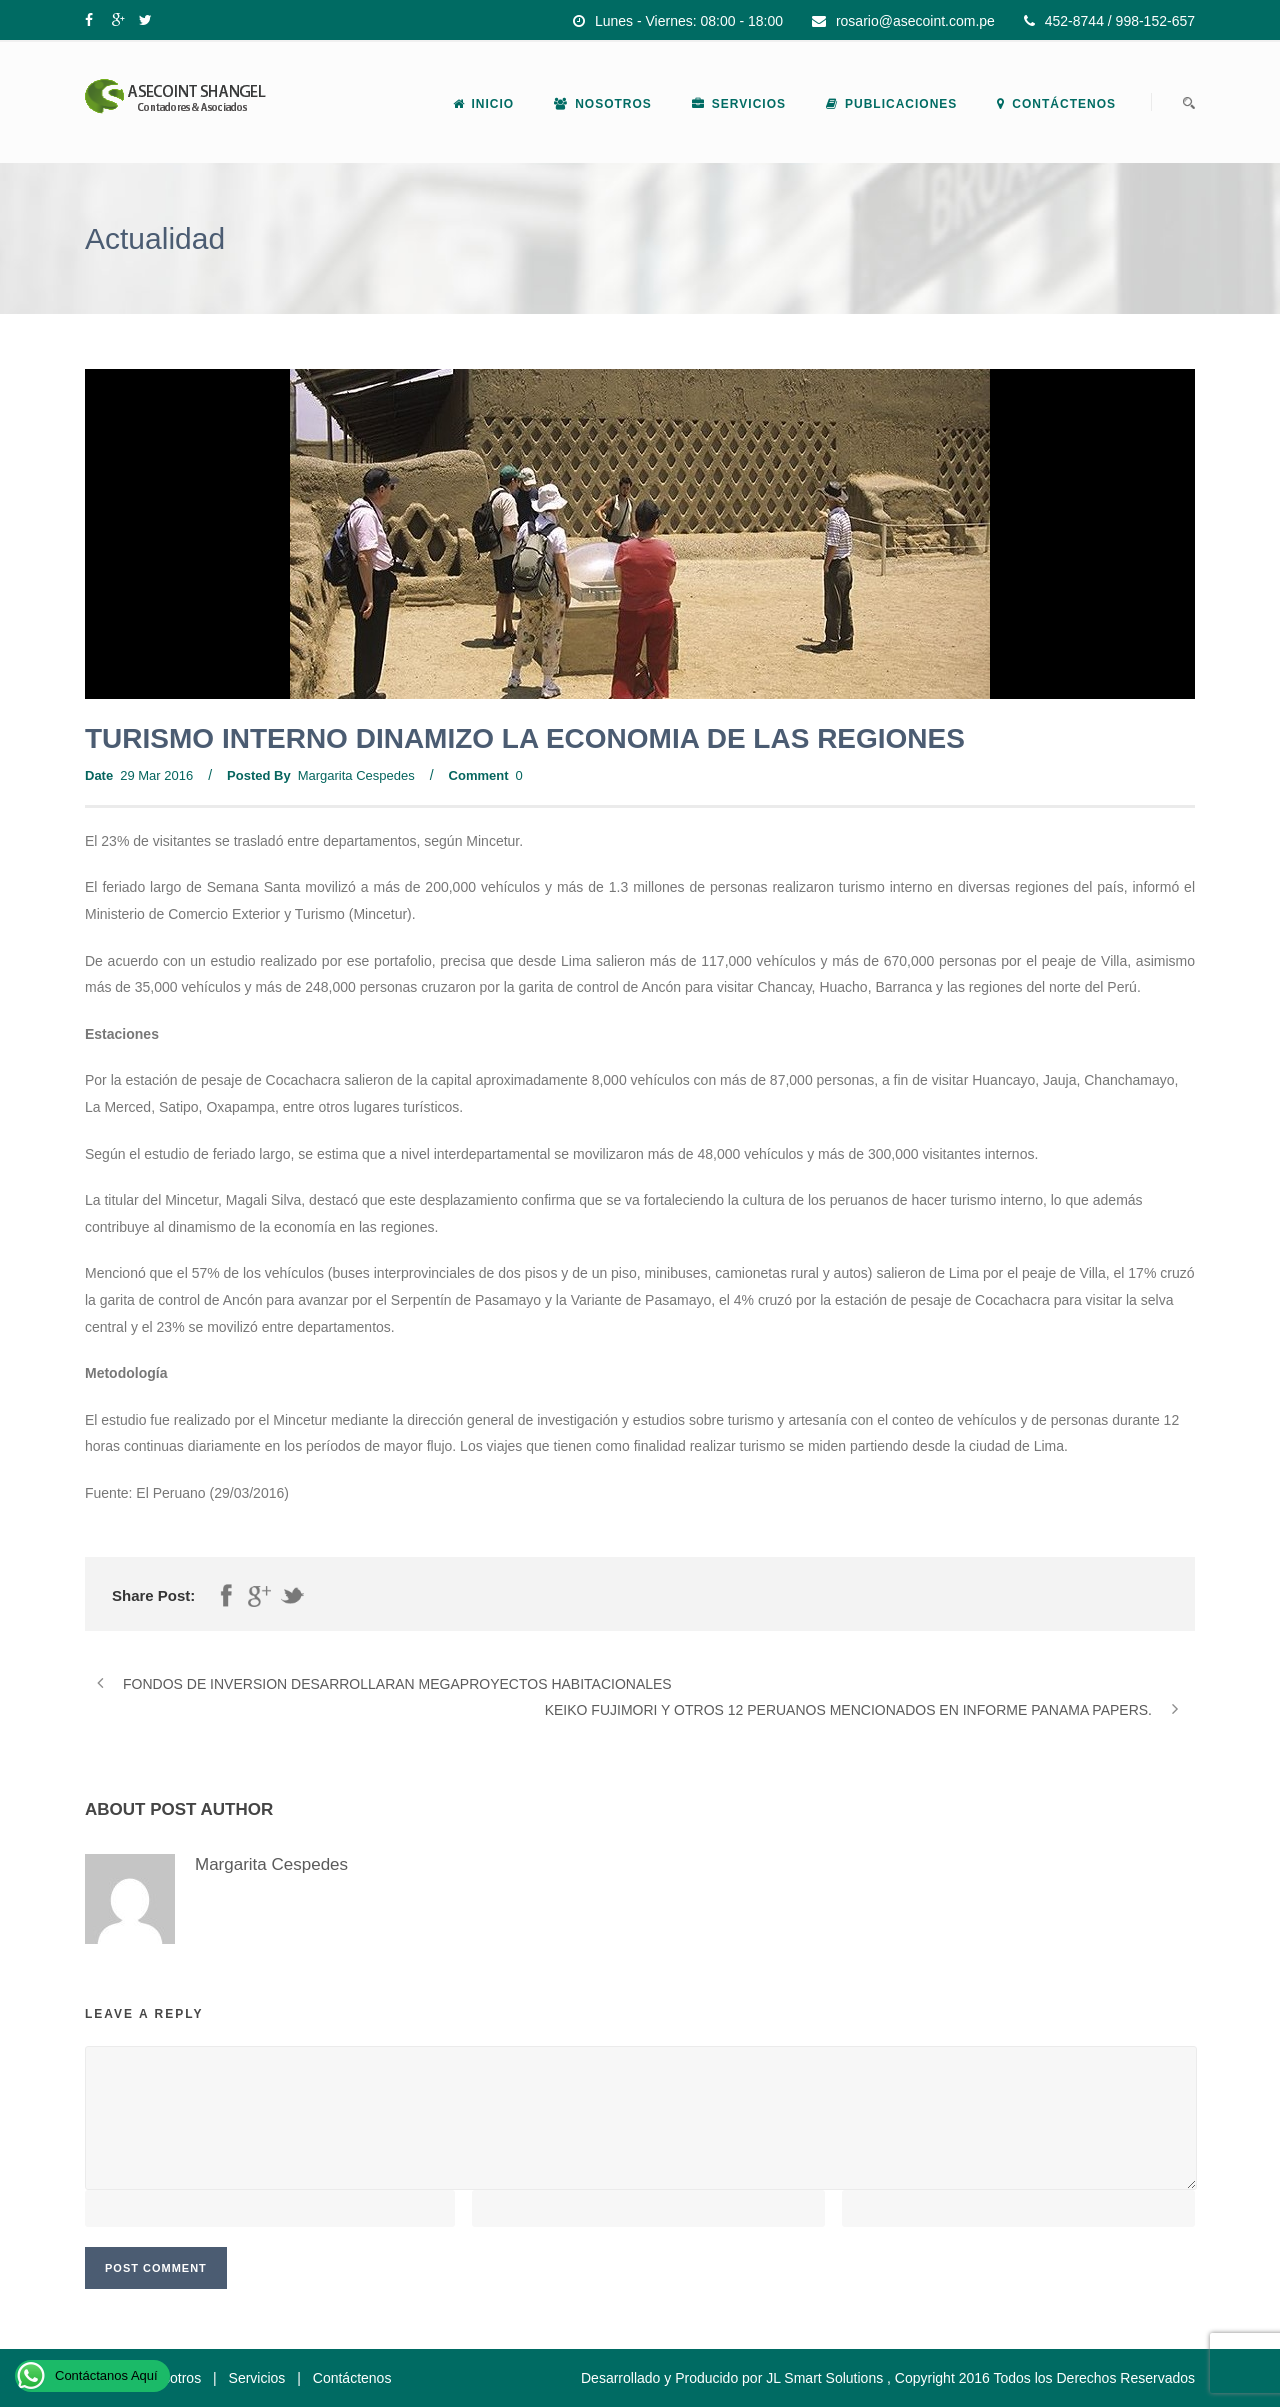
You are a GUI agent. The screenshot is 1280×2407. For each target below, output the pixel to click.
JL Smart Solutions (824, 2378)
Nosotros (603, 104)
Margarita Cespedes (356, 775)
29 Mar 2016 (156, 775)
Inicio (484, 104)
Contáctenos (1056, 104)
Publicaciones (891, 104)
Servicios (739, 104)
